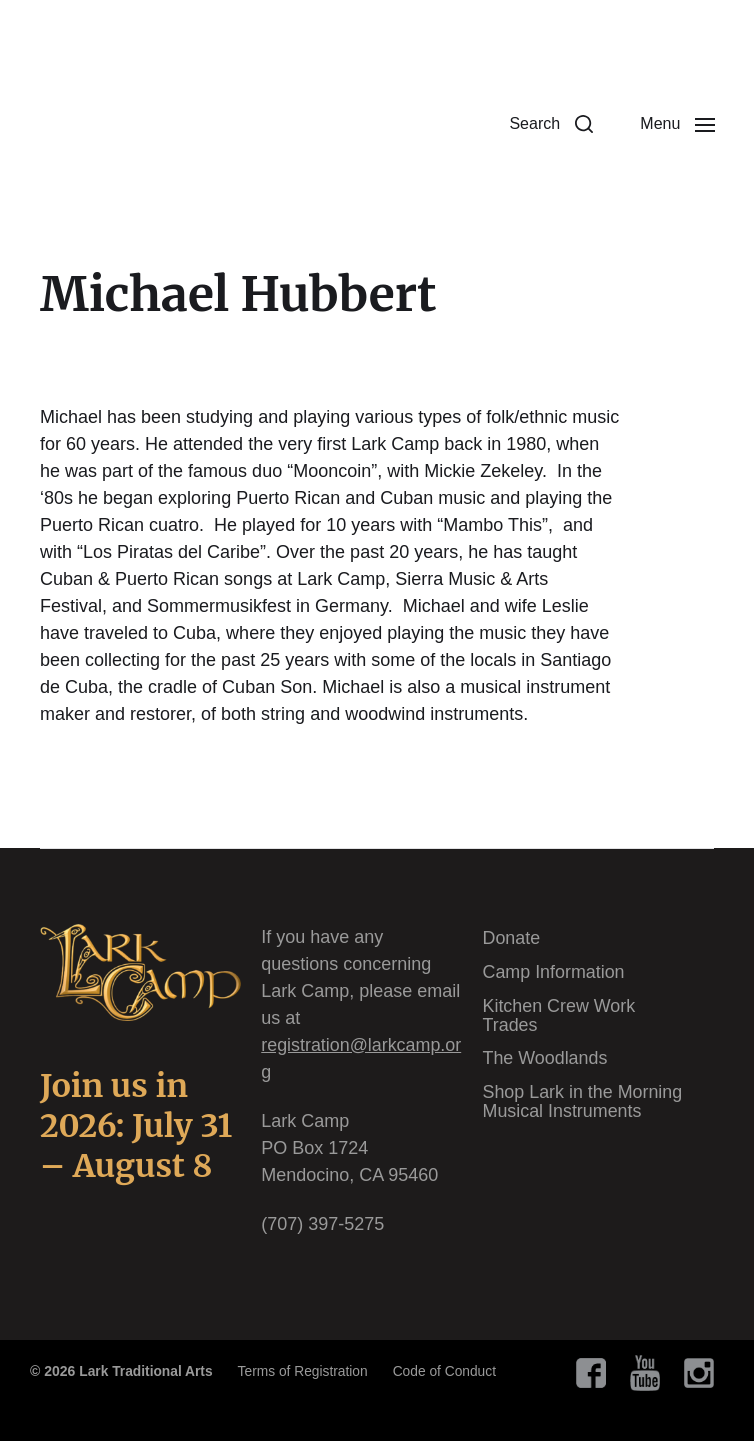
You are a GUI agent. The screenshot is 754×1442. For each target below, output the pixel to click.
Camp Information (554, 972)
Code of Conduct (449, 1373)
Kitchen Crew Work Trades (560, 1014)
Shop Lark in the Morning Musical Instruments (583, 1098)
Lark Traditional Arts (147, 1373)
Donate (512, 939)
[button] (547, 125)
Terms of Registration (306, 1373)
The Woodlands (546, 1056)
